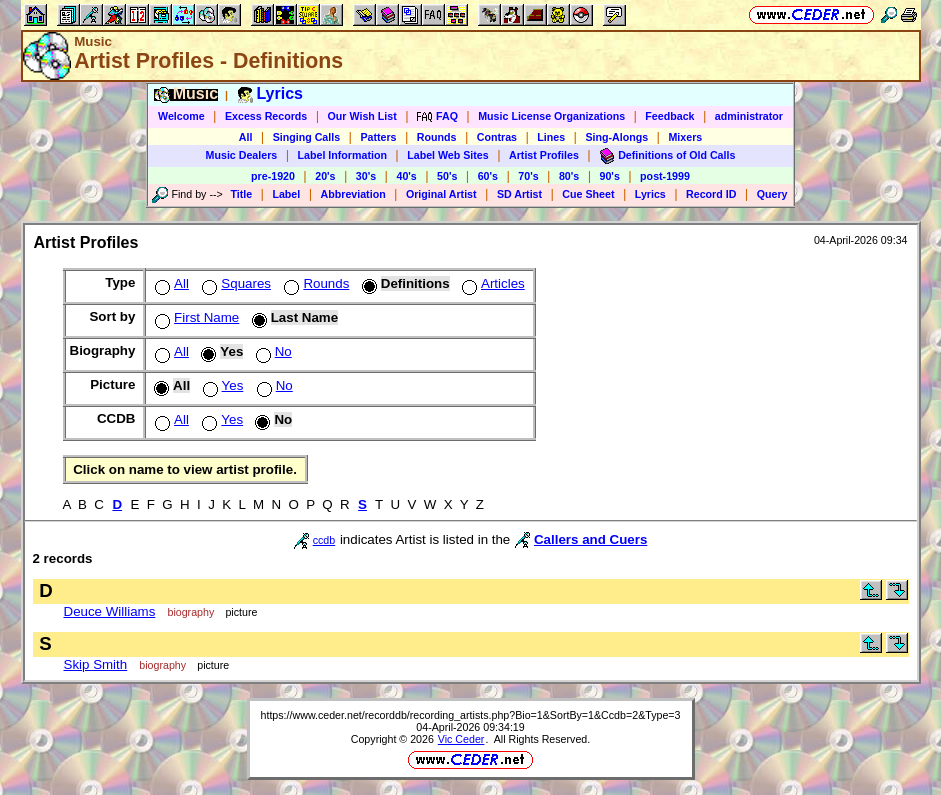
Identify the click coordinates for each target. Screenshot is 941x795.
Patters (378, 137)
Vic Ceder (461, 739)
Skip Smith (96, 664)
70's (528, 176)
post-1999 (665, 176)
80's (569, 176)
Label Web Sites (448, 155)
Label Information (342, 155)
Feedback (669, 116)
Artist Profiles (544, 155)
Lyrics (650, 194)
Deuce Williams (110, 611)
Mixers (685, 137)
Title (241, 194)
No (272, 351)
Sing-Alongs (616, 137)
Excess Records (266, 116)
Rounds (437, 137)
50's (447, 176)
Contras (497, 137)
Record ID (711, 194)
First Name (195, 317)
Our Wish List (362, 116)
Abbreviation (353, 194)
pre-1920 (273, 176)
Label (286, 194)
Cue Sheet (588, 194)
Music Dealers (242, 155)
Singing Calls (307, 137)
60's (488, 176)
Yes (221, 385)
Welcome (181, 116)
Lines (551, 137)
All (246, 137)
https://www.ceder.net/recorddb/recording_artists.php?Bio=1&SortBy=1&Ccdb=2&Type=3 (471, 715)
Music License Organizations (551, 116)
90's (610, 176)
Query (772, 194)
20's (325, 176)
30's (366, 176)
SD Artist (519, 194)
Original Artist (441, 194)
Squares (234, 283)
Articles (491, 283)
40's (406, 176)
